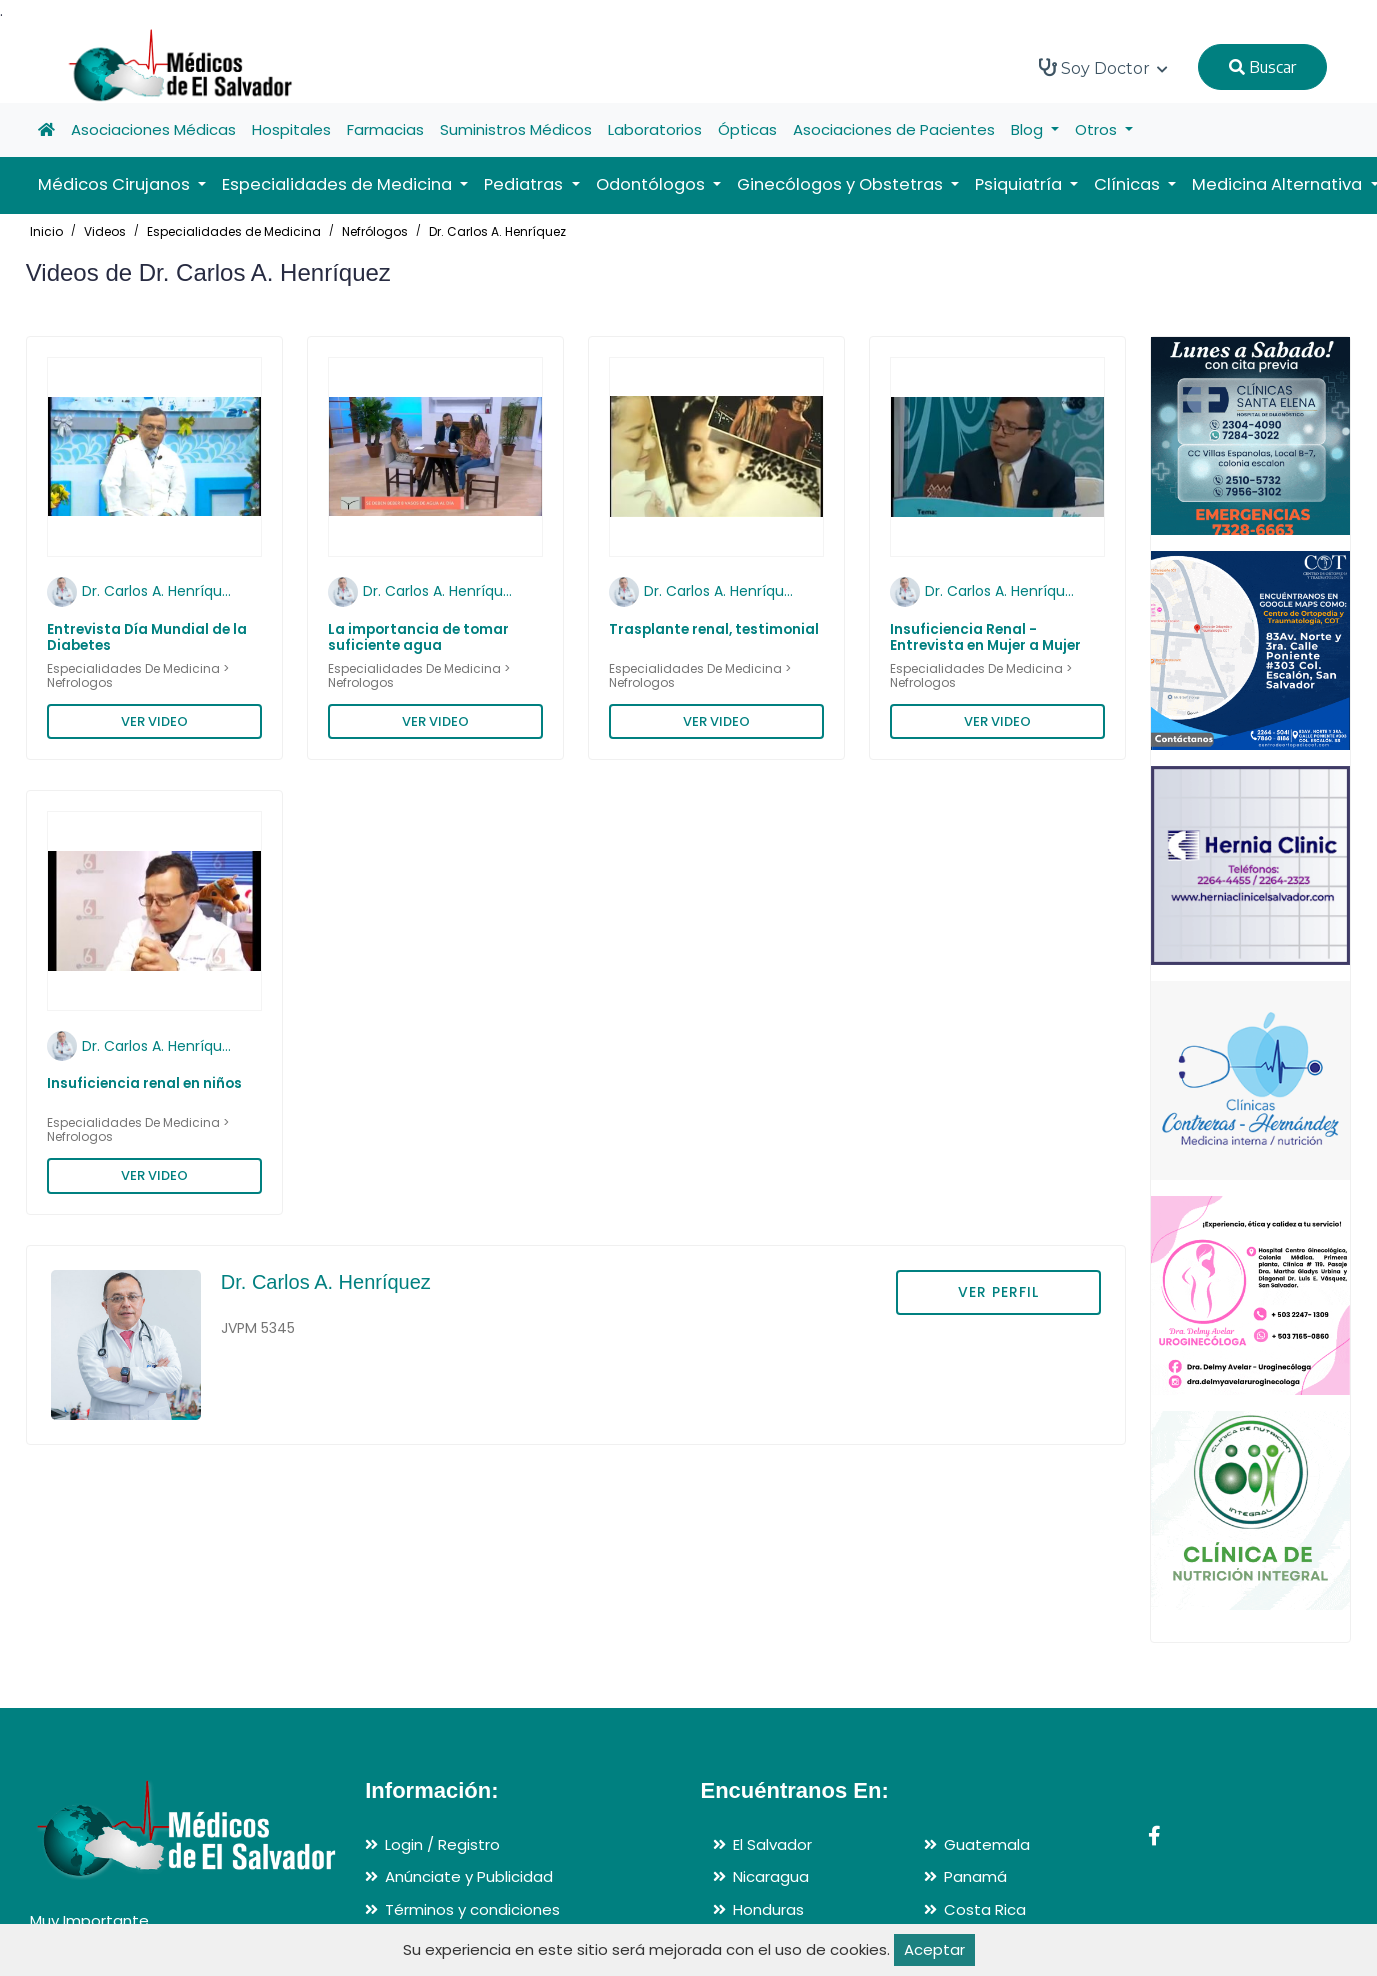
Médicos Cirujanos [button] (116, 184)
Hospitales (291, 129)
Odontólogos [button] (652, 184)
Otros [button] (1098, 129)
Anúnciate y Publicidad (469, 1876)
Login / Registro (442, 1844)
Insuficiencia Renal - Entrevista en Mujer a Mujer (985, 637)
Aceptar (934, 1949)
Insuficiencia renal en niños (144, 1083)
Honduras (768, 1909)
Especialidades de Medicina (234, 231)
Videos (105, 231)
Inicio (46, 231)
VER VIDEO (154, 721)
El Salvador (772, 1844)
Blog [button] (1029, 129)
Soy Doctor (1103, 68)
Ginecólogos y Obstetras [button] (842, 184)
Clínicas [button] (1129, 184)
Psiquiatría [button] (1020, 184)
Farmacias (385, 129)
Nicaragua (771, 1876)
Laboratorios (655, 129)
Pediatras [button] (525, 184)
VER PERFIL (998, 1292)
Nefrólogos (375, 231)
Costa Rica (985, 1909)
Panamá (975, 1876)
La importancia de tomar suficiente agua (418, 637)
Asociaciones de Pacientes (894, 129)
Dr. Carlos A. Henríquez (497, 231)
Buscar (1262, 67)
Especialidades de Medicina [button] (339, 184)
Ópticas (747, 129)
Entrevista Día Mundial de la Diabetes (147, 637)
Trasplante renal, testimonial (714, 629)
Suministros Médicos (516, 129)
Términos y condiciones (472, 1909)
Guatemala (987, 1844)
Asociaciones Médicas (153, 129)
